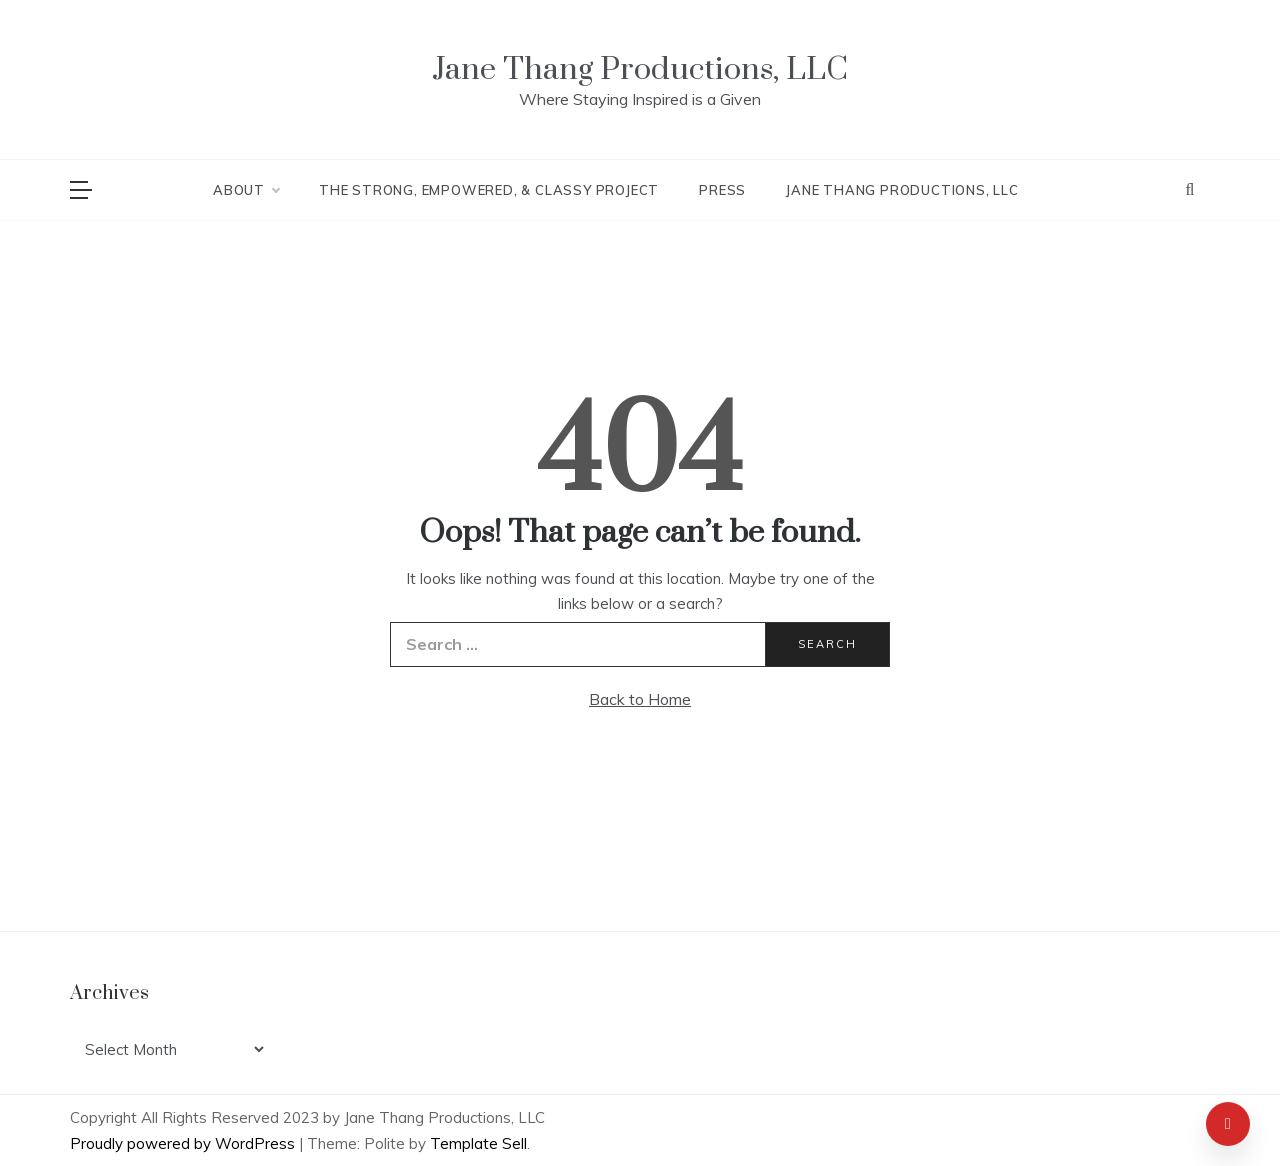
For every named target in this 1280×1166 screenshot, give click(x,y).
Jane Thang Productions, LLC (640, 69)
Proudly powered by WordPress (184, 1143)
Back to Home (640, 699)
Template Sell (478, 1143)
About (246, 190)
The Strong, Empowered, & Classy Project (489, 190)
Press (722, 190)
